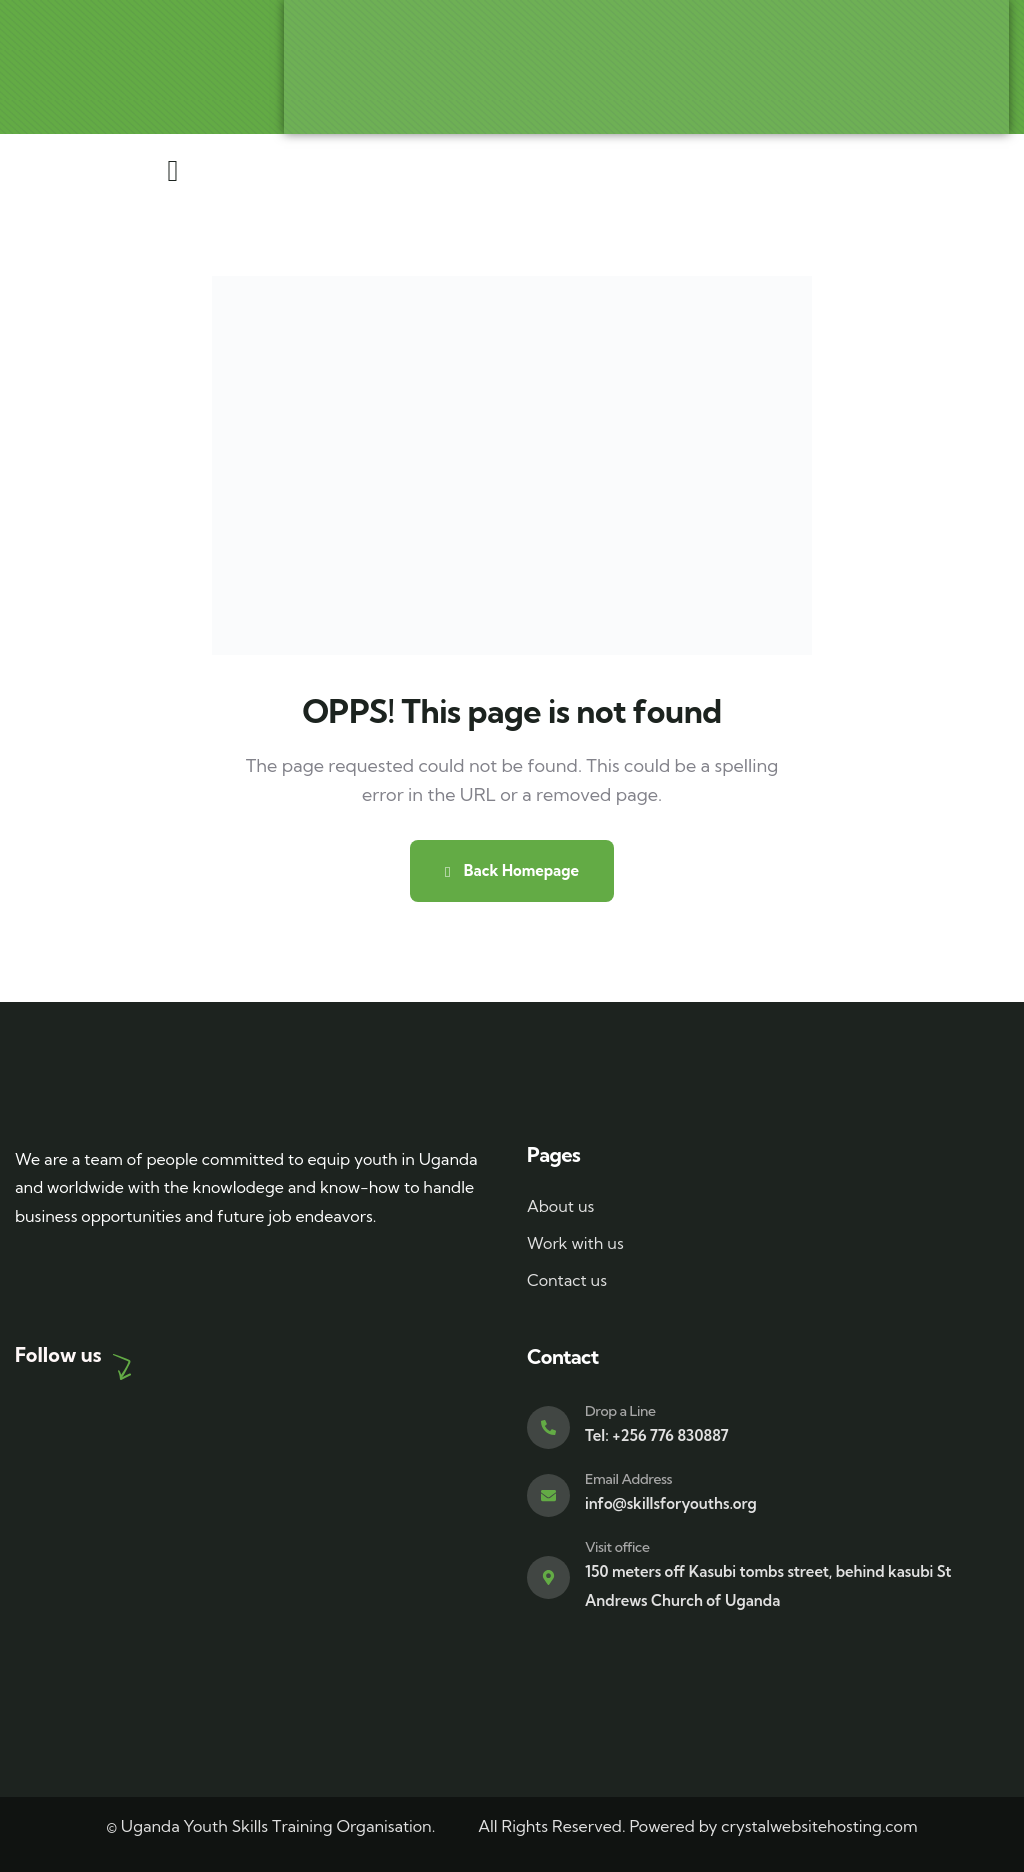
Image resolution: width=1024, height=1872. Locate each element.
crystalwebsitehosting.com (819, 1826)
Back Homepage (512, 870)
